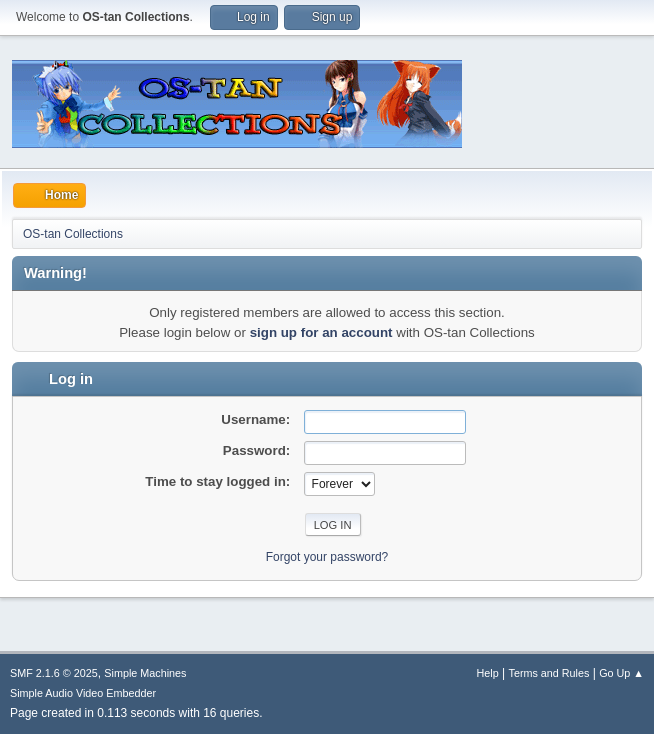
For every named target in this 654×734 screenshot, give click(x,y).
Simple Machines (145, 673)
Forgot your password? (327, 557)
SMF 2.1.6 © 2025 (54, 673)
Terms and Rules (549, 673)
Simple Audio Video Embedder (83, 693)
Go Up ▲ (621, 673)
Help (488, 673)
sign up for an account (321, 332)
